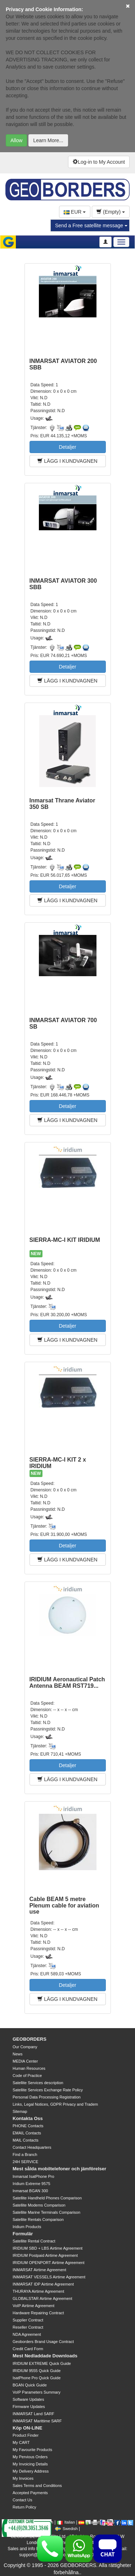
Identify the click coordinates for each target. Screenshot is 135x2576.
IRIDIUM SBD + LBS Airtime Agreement (47, 2248)
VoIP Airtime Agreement (33, 2306)
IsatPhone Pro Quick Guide (36, 2378)
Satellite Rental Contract (34, 2241)
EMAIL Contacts (27, 2133)
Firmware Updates (29, 2406)
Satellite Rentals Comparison (38, 2219)
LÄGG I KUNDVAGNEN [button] (67, 461)
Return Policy (24, 2507)
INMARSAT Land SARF (33, 2414)
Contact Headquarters (32, 2147)
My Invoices (23, 2478)
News (18, 2054)
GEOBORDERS (29, 2039)
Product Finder (26, 2435)
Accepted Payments (30, 2493)
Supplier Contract (28, 2320)
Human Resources (29, 2068)
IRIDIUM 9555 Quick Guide (36, 2370)
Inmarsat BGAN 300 (30, 2191)
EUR (75, 212)
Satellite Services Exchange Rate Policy (48, 2090)
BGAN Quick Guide (30, 2385)
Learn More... (48, 140)
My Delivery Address (31, 2471)
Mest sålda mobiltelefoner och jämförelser (59, 2168)
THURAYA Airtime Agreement (38, 2291)
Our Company (25, 2047)
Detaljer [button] (67, 447)
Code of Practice (27, 2075)
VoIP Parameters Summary (36, 2392)
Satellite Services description (38, 2083)
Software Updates (28, 2399)
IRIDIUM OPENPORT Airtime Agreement (48, 2262)
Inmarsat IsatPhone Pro (33, 2176)
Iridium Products (27, 2227)
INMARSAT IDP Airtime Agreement (43, 2284)
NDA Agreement (27, 2334)
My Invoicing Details (30, 2464)
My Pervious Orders (30, 2457)
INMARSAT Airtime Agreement (39, 2270)
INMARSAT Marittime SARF (37, 2421)
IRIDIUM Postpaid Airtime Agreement (45, 2255)
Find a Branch (25, 2154)
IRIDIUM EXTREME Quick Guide (42, 2363)
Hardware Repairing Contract (38, 2313)
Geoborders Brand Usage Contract (43, 2341)
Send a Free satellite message (91, 225)
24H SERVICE (25, 2162)
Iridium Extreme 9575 (31, 2183)
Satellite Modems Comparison (39, 2205)
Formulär (23, 2233)
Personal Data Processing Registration (47, 2097)
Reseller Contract (28, 2327)
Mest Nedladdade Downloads (45, 2355)
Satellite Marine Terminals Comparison (46, 2212)
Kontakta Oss (28, 2118)
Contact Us (22, 2500)
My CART (21, 2442)
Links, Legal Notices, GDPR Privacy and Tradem (55, 2104)
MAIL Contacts (26, 2140)
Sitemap (20, 2111)
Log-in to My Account (99, 162)
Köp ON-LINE (27, 2428)
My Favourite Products (32, 2449)
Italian (66, 2522)
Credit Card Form (28, 2349)
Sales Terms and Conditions (37, 2485)
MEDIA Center (25, 2061)
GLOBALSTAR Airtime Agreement (42, 2298)
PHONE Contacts (28, 2126)
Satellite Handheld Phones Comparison (47, 2198)
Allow (16, 140)
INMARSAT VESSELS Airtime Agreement (49, 2277)
